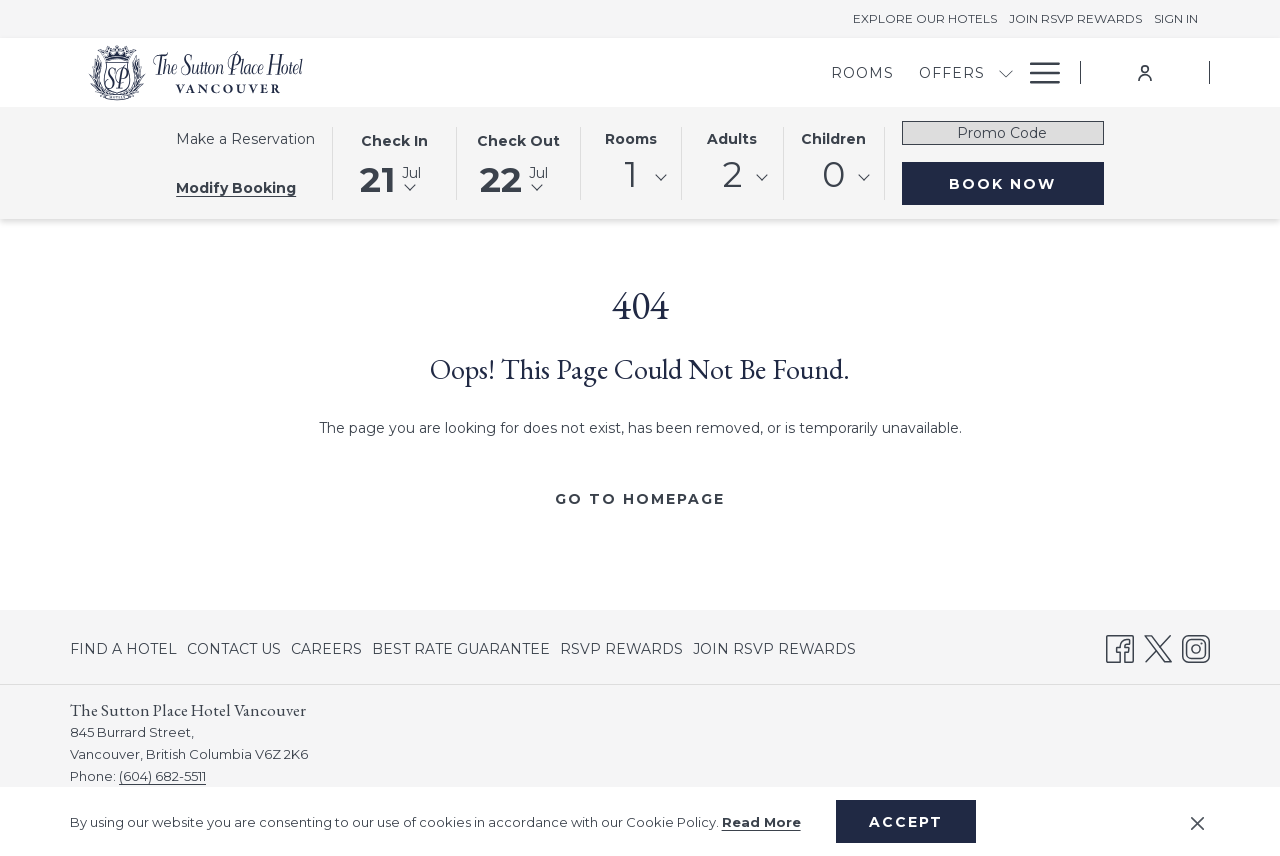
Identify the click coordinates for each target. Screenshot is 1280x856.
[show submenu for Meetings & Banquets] (901, 72)
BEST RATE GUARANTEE (461, 649)
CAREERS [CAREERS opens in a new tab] (326, 652)
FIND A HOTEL (123, 649)
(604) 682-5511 (162, 776)
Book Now (1002, 184)
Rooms (631, 139)
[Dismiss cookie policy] (1197, 822)
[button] (394, 162)
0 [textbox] (833, 174)
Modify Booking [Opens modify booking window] (236, 188)
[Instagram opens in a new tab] (1196, 646)
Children (833, 139)
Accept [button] (906, 822)
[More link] (1037, 72)
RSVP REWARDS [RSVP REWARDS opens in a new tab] (621, 652)
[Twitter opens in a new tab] (1158, 646)
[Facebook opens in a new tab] (1120, 646)
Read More (761, 822)
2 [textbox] (732, 174)
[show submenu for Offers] (659, 72)
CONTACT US (234, 649)
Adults (732, 139)
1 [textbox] (631, 174)
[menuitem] (516, 72)
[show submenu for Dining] (1006, 72)
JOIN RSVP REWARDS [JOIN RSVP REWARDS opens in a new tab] (774, 652)
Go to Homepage (640, 499)
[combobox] (631, 178)
